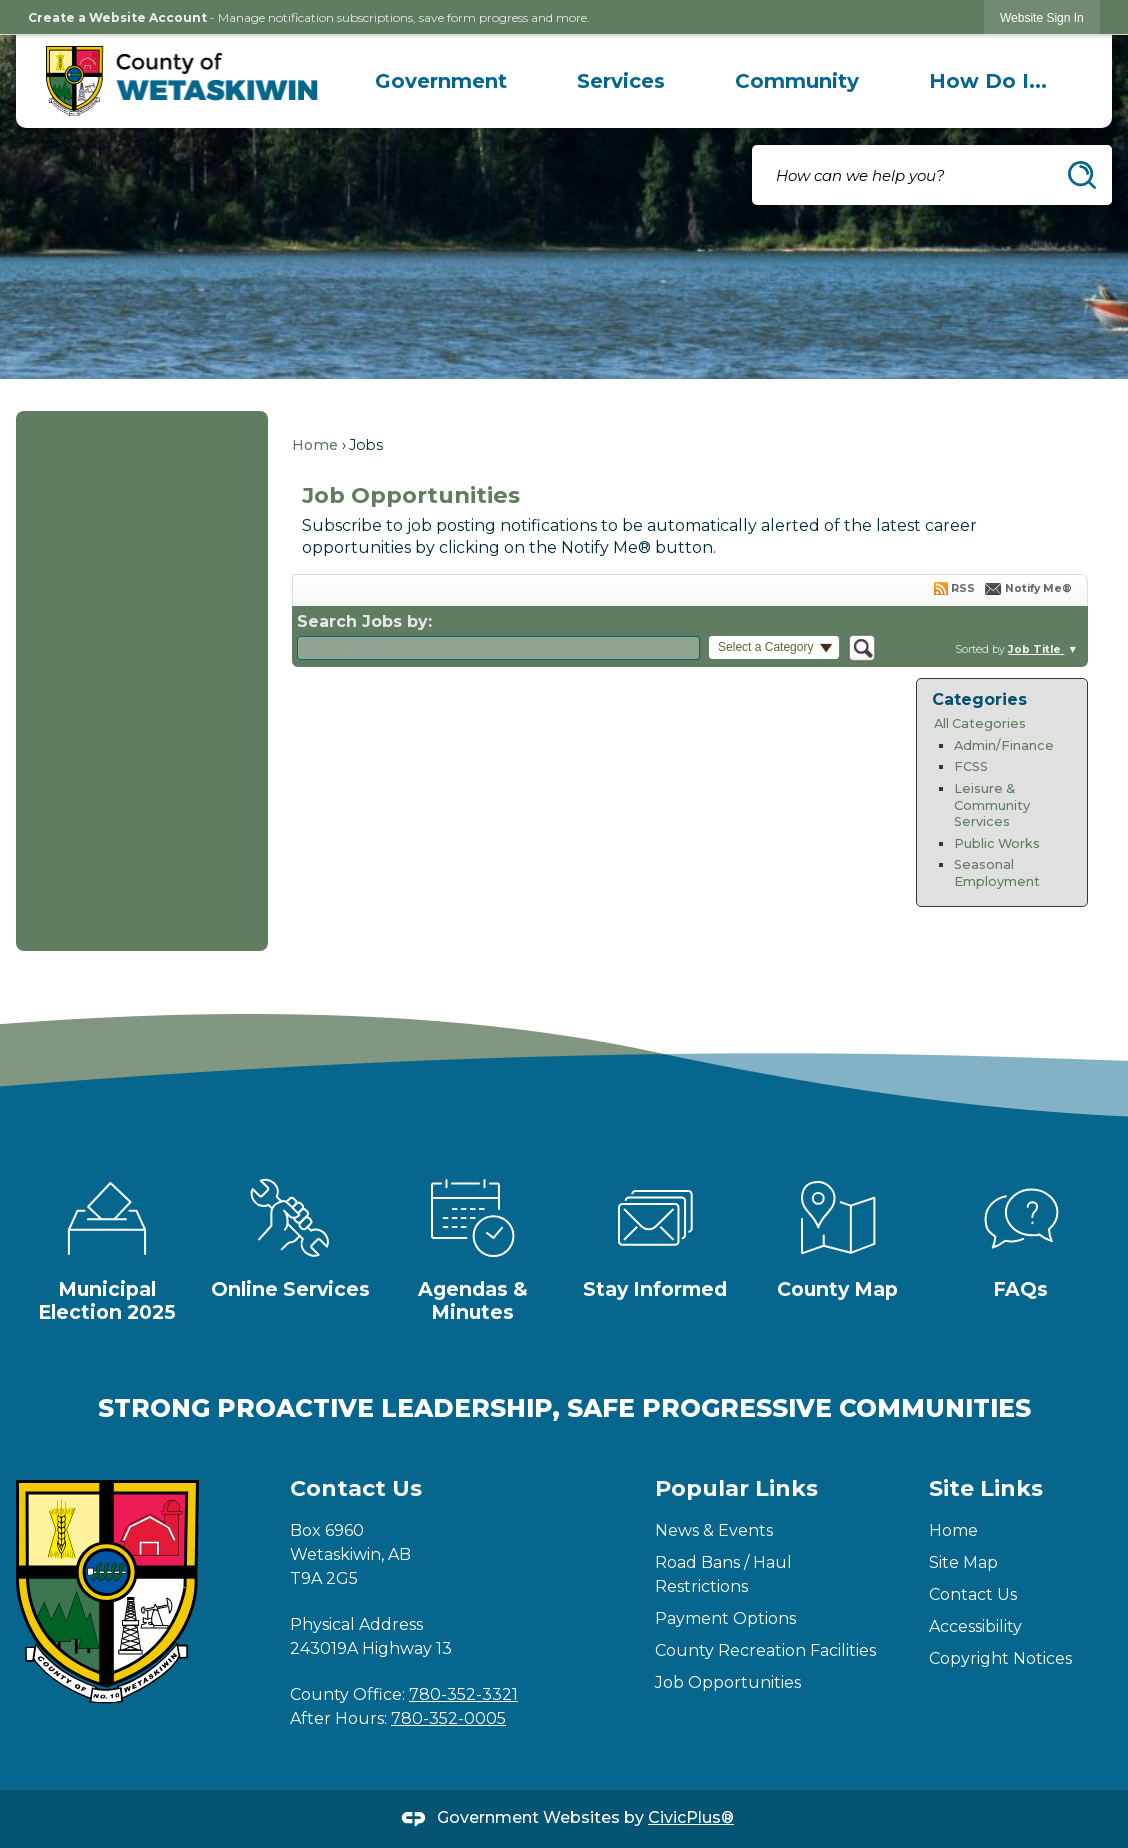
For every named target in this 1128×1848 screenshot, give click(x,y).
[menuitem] (441, 81)
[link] (1042, 17)
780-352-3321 (463, 1694)
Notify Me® (1038, 588)
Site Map (963, 1562)
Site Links (986, 1488)
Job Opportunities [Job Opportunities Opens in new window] (728, 1682)
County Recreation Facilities (765, 1650)
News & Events (714, 1530)
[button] (1082, 175)
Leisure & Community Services (992, 805)
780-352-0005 (448, 1718)
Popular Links (736, 1488)
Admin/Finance (1004, 745)
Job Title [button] (1036, 649)
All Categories (980, 723)
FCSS (971, 766)
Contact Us (973, 1594)
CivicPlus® (691, 1817)
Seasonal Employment (997, 873)
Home (315, 445)
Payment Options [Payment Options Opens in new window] (725, 1618)
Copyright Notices (1000, 1658)
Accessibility (975, 1626)
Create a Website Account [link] (117, 17)
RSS (963, 588)
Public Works (997, 843)
